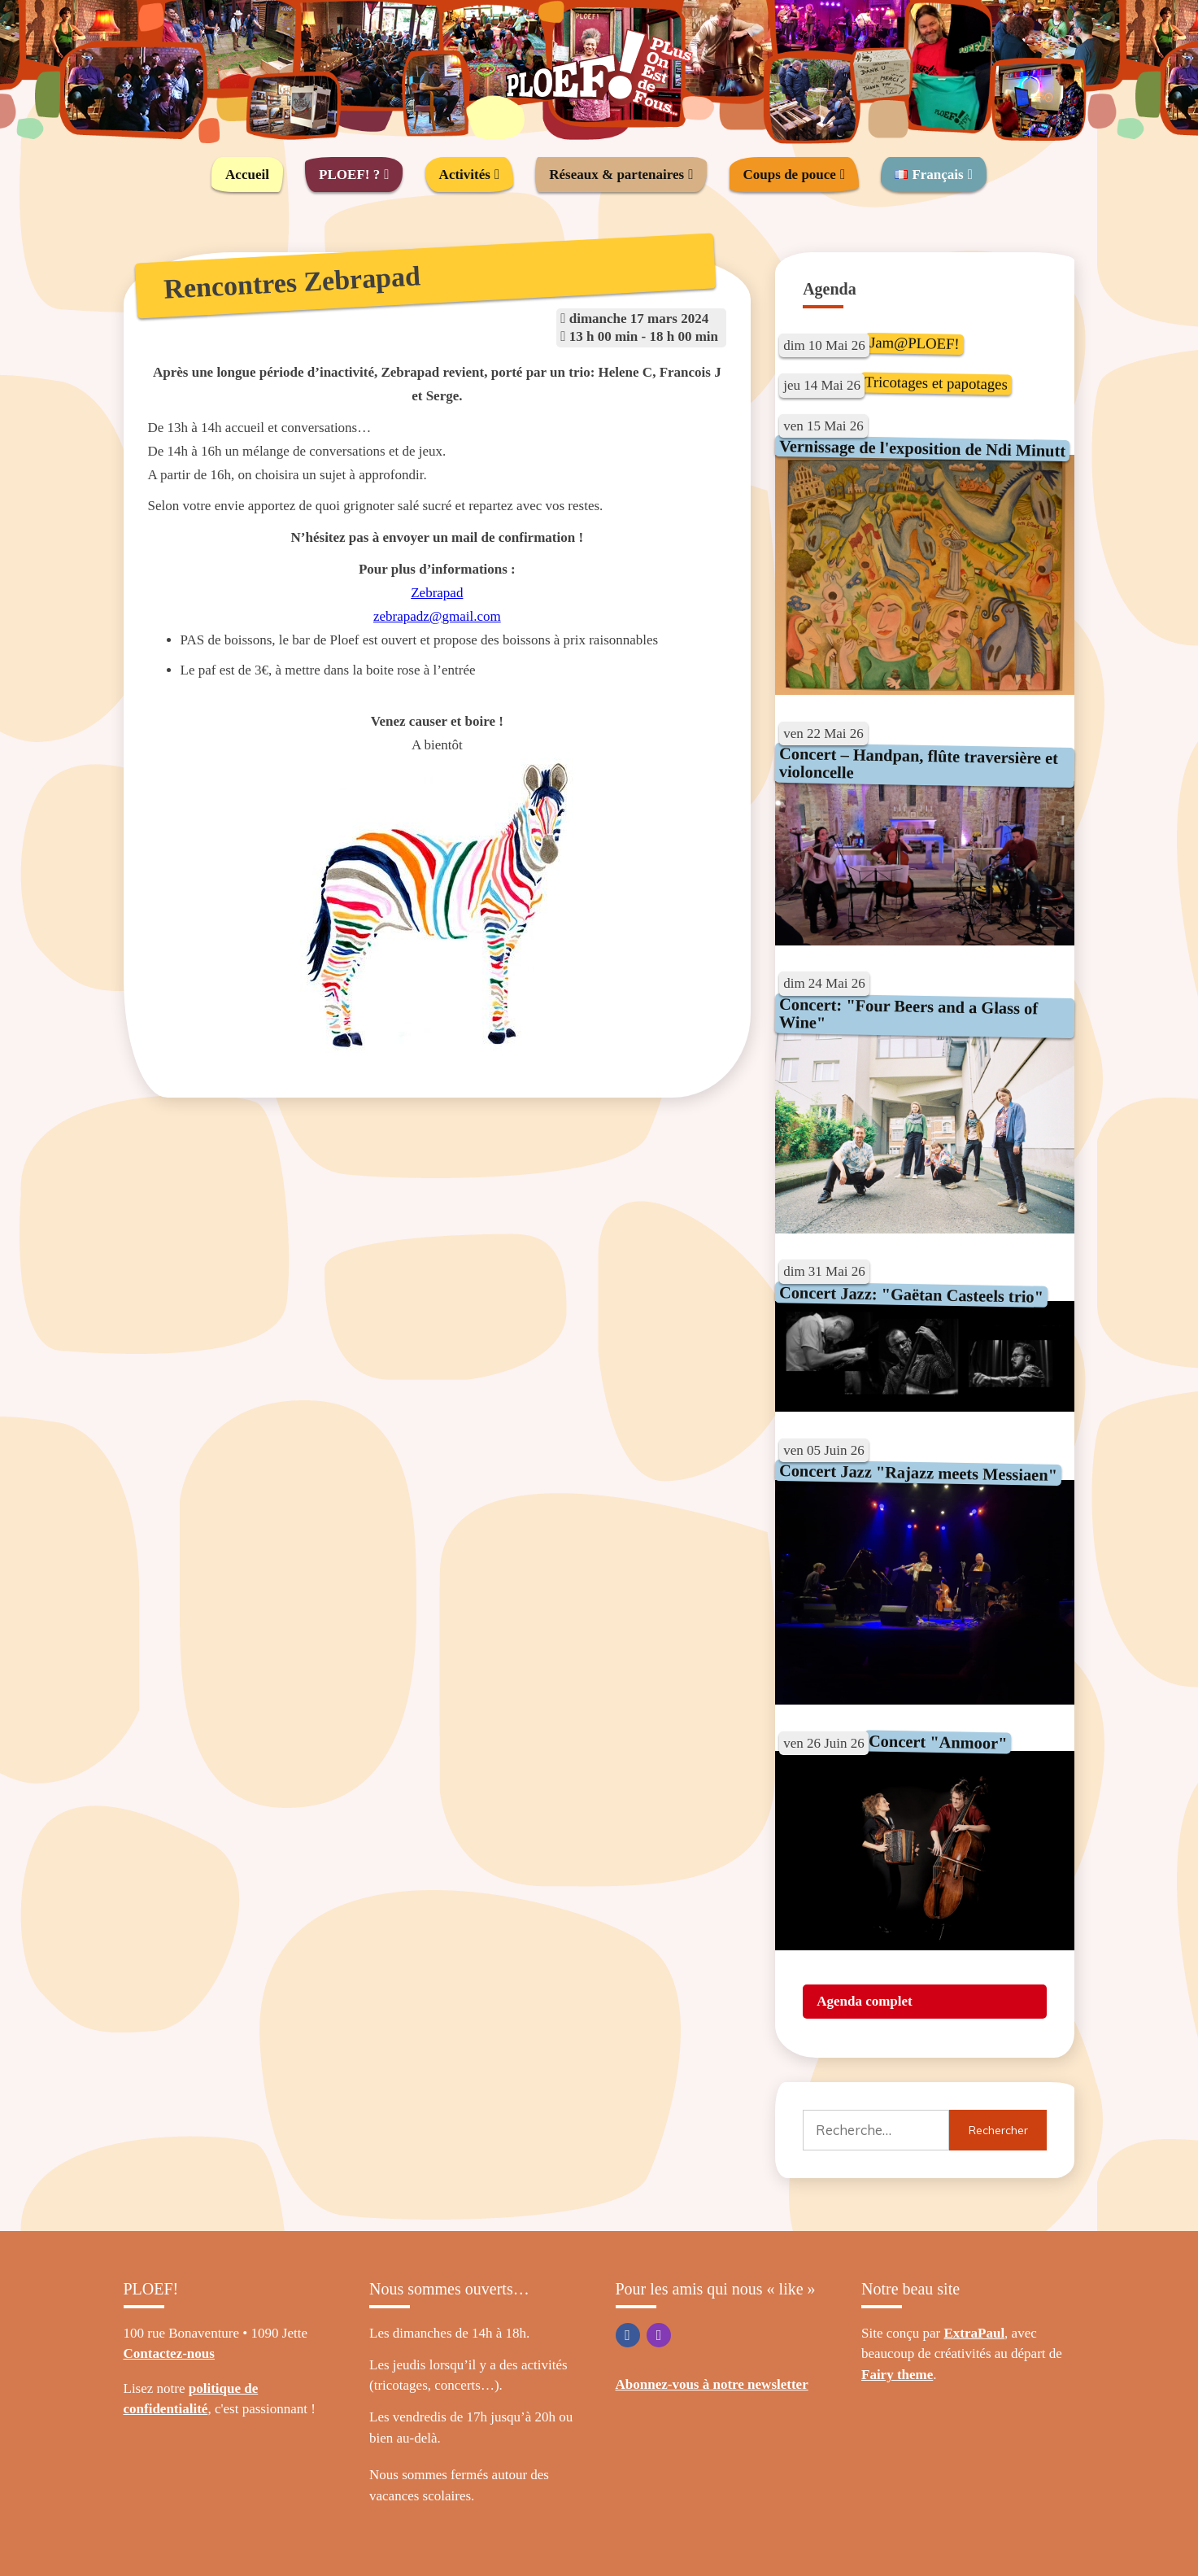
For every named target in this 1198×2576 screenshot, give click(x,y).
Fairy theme (897, 2374)
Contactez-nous (169, 2353)
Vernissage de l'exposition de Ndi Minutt (922, 448)
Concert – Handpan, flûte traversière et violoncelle (919, 763)
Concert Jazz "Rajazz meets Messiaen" (918, 1472)
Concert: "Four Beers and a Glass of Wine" (909, 1013)
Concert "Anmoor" (938, 1741)
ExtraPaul (974, 2333)
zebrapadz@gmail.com (437, 616)
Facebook (628, 2335)
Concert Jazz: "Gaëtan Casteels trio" (911, 1294)
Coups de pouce (789, 174)
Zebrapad (437, 592)
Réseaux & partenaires (616, 174)
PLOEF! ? (349, 174)
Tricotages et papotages (936, 382)
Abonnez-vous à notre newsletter (712, 2384)
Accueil (247, 174)
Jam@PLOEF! (914, 343)
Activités (464, 174)
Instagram (659, 2335)
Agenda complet (865, 2001)
